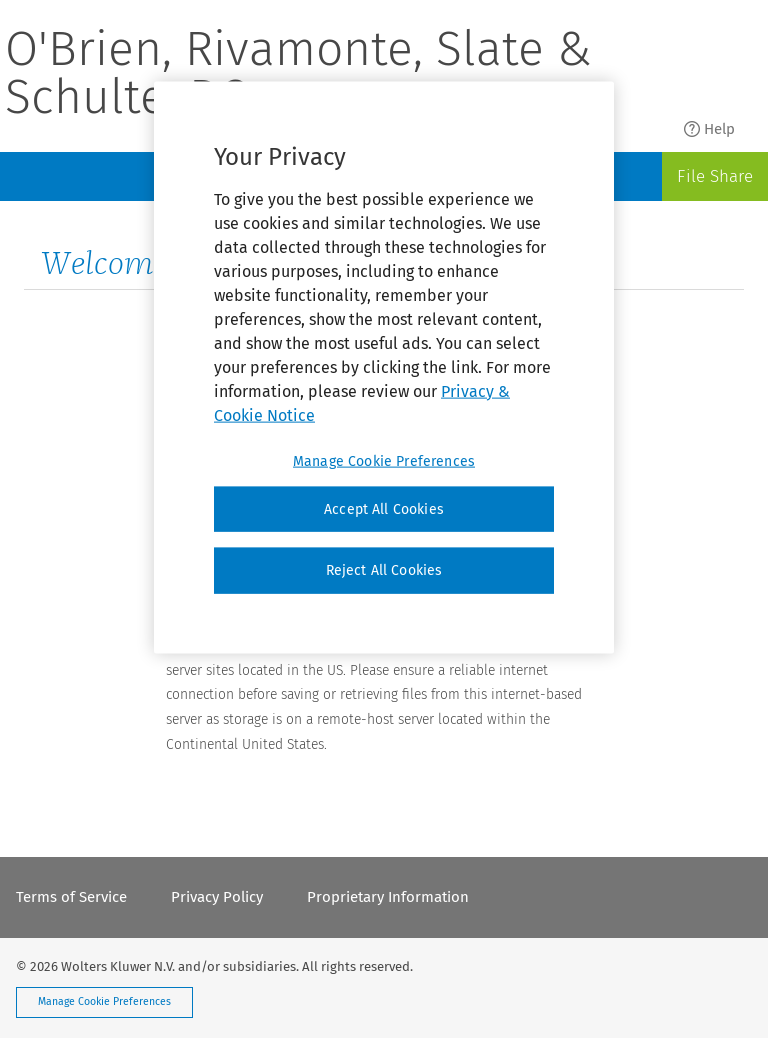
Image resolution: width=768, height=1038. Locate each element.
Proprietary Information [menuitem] (388, 897)
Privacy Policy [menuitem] (217, 897)
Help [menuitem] (709, 129)
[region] (384, 367)
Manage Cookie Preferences (104, 1001)
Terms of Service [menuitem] (71, 897)
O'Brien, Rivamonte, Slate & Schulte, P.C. (299, 75)
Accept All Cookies (384, 508)
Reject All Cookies (384, 570)
